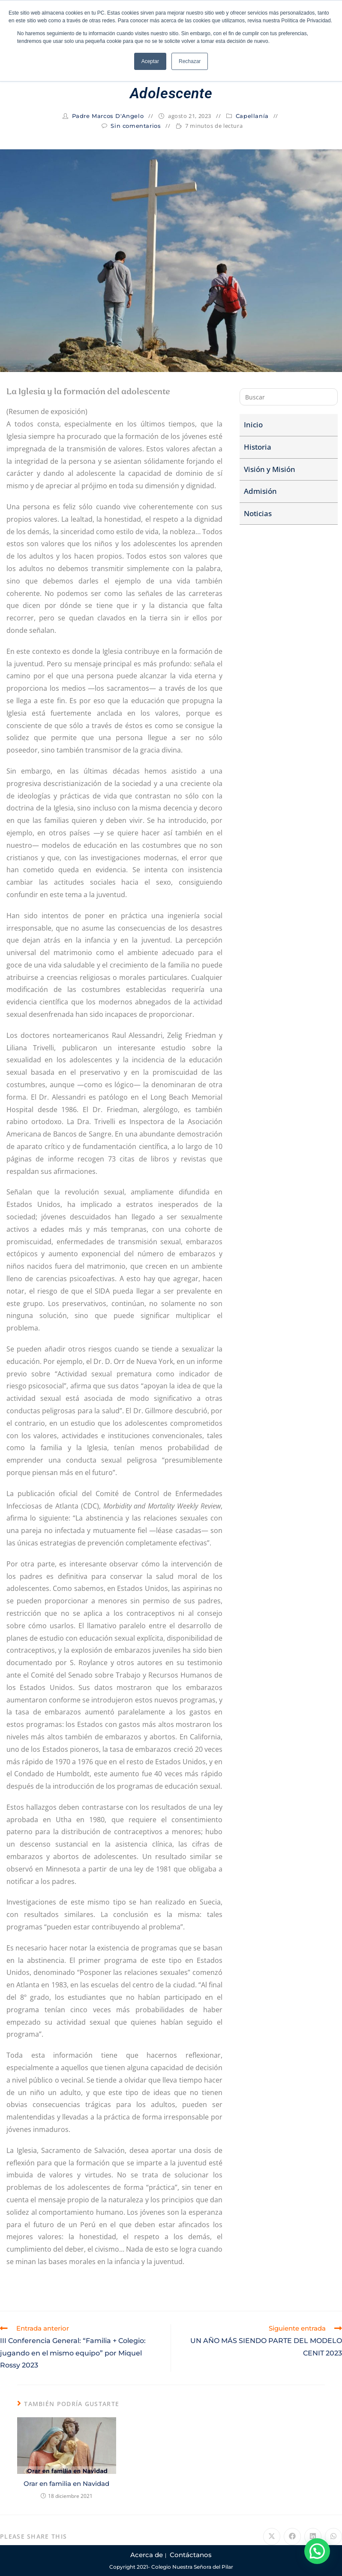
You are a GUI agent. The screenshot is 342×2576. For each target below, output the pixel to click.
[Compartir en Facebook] (292, 2536)
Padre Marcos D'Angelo (108, 115)
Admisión (260, 491)
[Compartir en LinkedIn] (312, 2536)
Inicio (253, 424)
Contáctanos (191, 2555)
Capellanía (252, 115)
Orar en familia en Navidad (66, 2483)
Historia (257, 447)
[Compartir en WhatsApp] (333, 2536)
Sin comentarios (136, 125)
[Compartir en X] (271, 2536)
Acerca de (146, 2555)
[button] (317, 2551)
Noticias (258, 513)
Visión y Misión (269, 469)
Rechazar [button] (190, 61)
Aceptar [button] (150, 61)
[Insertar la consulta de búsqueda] (289, 396)
